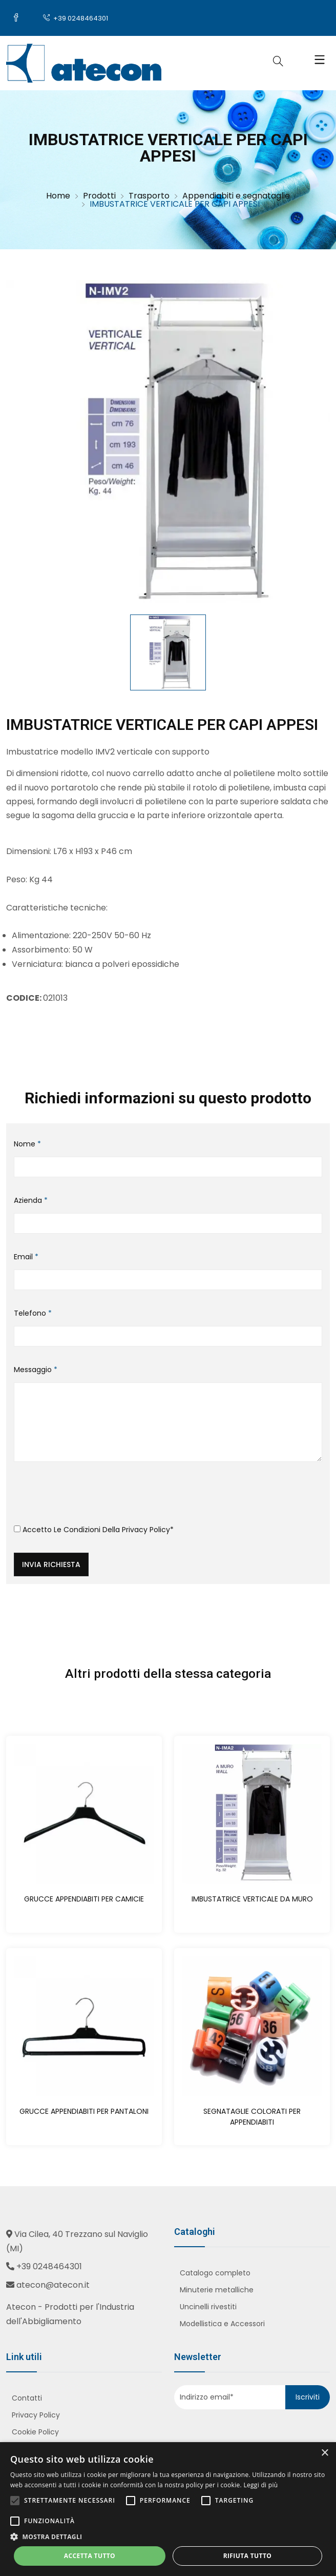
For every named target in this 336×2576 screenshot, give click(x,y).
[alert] (168, 2509)
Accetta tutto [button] (89, 2555)
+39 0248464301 (75, 18)
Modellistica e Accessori (222, 2324)
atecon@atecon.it (53, 2285)
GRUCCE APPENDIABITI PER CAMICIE (84, 1899)
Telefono (33, 1313)
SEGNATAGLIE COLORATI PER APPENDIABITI (252, 2116)
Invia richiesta (51, 1564)
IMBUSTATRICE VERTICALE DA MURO (252, 1899)
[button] (168, 2536)
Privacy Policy (146, 1529)
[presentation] (92, 1497)
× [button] (324, 2453)
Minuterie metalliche (217, 2290)
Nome (27, 1144)
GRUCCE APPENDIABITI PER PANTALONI (84, 2111)
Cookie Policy (35, 2432)
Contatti (27, 2398)
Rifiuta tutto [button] (247, 2555)
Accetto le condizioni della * (94, 1529)
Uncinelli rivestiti (208, 2307)
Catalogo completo (215, 2273)
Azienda (31, 1200)
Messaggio (35, 1369)
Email (26, 1257)
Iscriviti (308, 2397)
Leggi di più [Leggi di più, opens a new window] (260, 2485)
